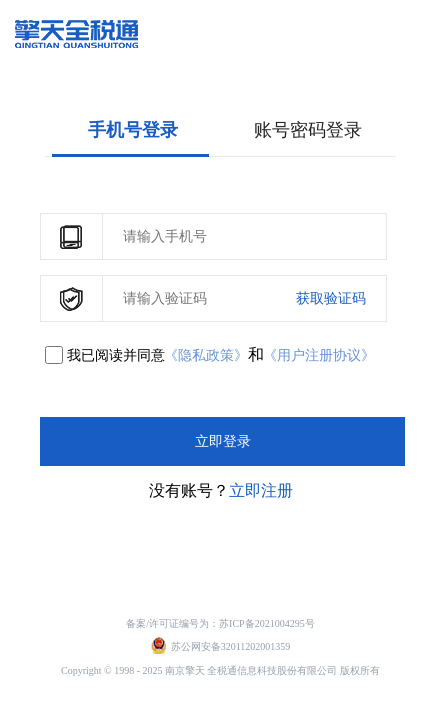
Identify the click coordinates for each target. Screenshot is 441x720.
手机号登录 (133, 130)
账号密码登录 (308, 130)
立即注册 (261, 490)
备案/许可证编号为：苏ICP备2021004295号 (220, 623)
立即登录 (223, 441)
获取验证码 (331, 298)
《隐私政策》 (206, 355)
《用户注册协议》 (319, 355)
